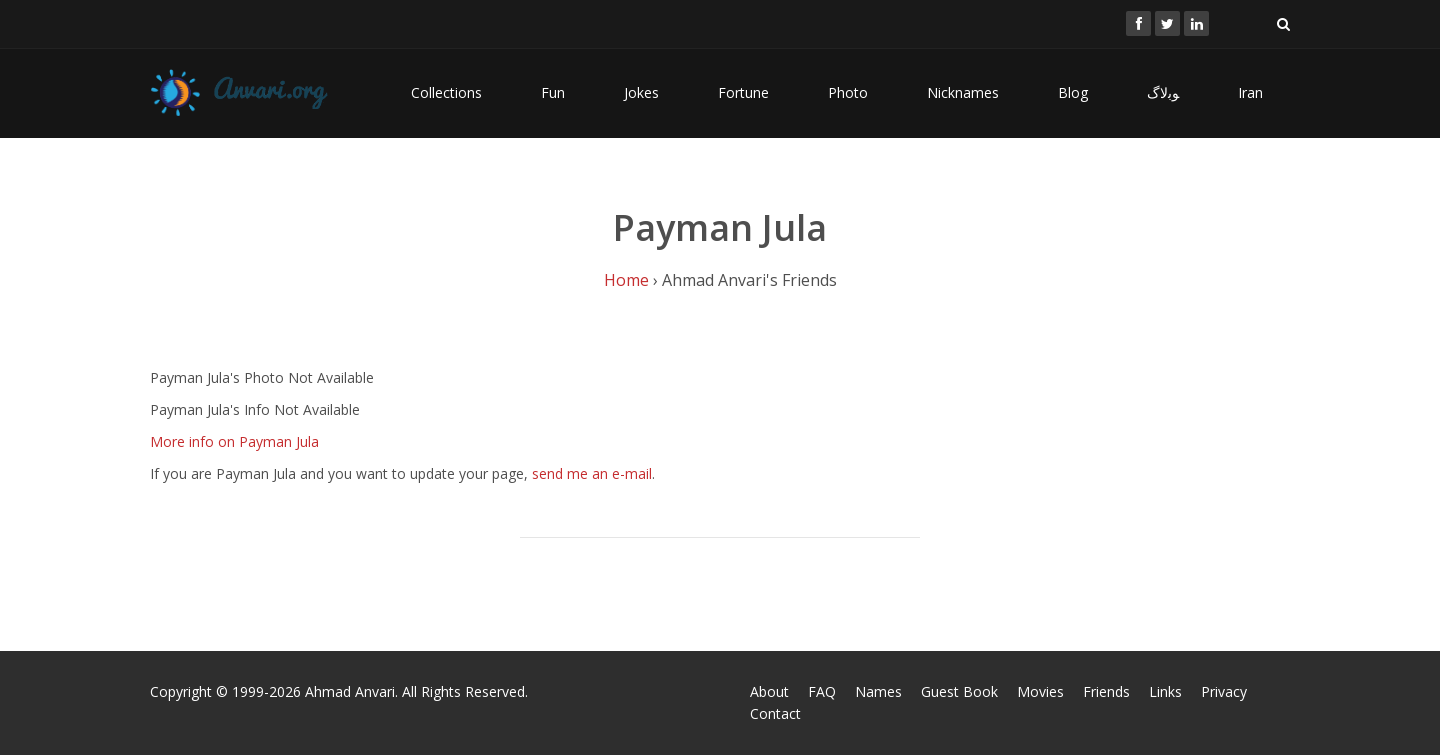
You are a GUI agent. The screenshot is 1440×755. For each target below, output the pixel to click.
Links (1165, 691)
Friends (1106, 691)
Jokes (641, 92)
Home (626, 280)
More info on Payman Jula (234, 441)
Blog (1073, 92)
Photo (848, 92)
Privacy (1224, 691)
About (769, 691)
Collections (446, 92)
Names (878, 691)
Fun (553, 92)
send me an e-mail (592, 473)
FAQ (822, 691)
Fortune (743, 92)
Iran (1250, 92)
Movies (1040, 691)
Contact (775, 713)
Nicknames (963, 92)
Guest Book (959, 691)
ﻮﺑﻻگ (1163, 92)
